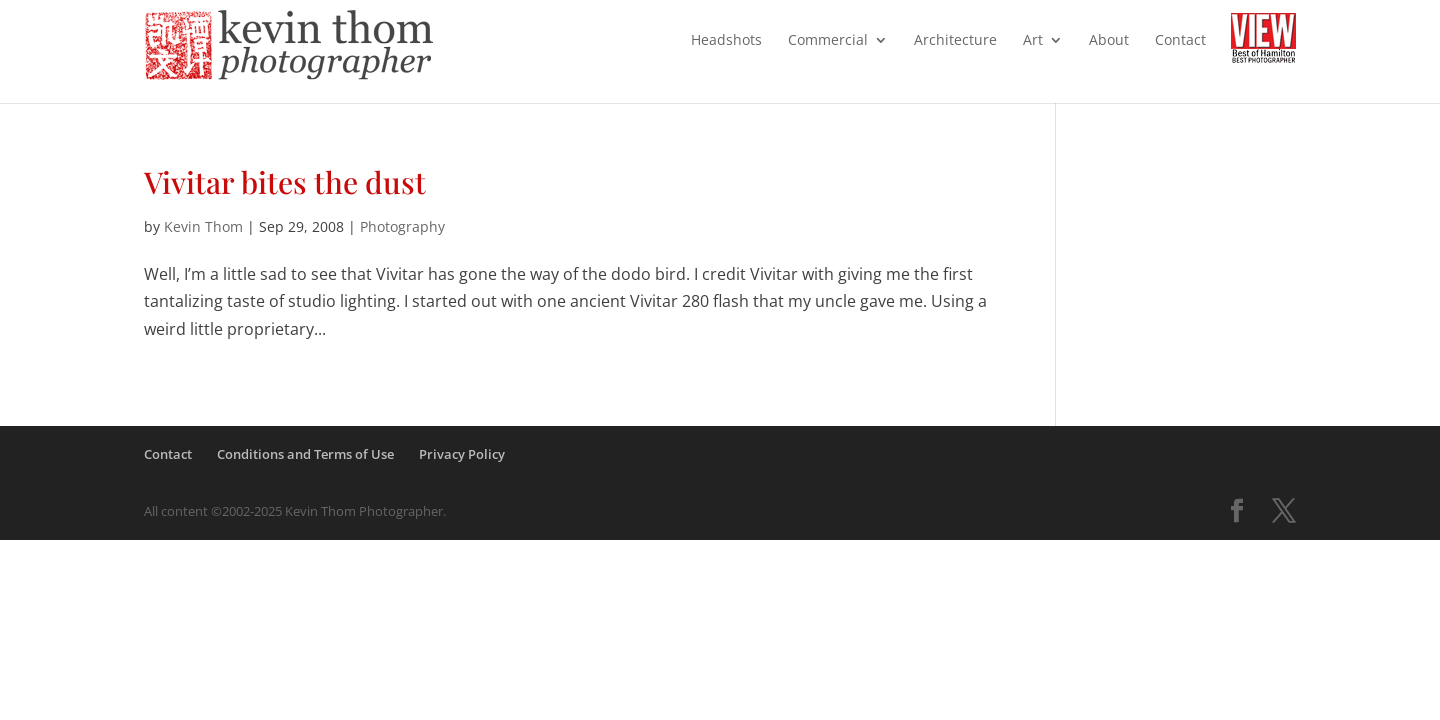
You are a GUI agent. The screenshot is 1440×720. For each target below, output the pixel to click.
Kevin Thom (203, 226)
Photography (402, 226)
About (1109, 41)
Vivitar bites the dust (285, 182)
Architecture (955, 41)
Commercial (828, 41)
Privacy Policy (462, 454)
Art (1033, 41)
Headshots (726, 41)
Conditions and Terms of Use (305, 454)
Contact (1180, 41)
